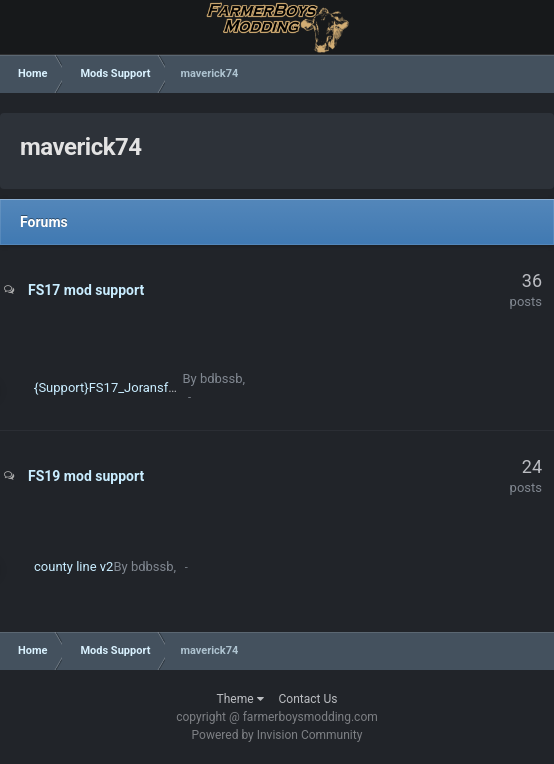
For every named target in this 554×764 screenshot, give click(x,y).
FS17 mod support (86, 290)
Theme (240, 699)
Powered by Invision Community (277, 735)
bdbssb (221, 378)
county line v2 (73, 566)
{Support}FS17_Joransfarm (112, 387)
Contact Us (308, 699)
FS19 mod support (86, 476)
